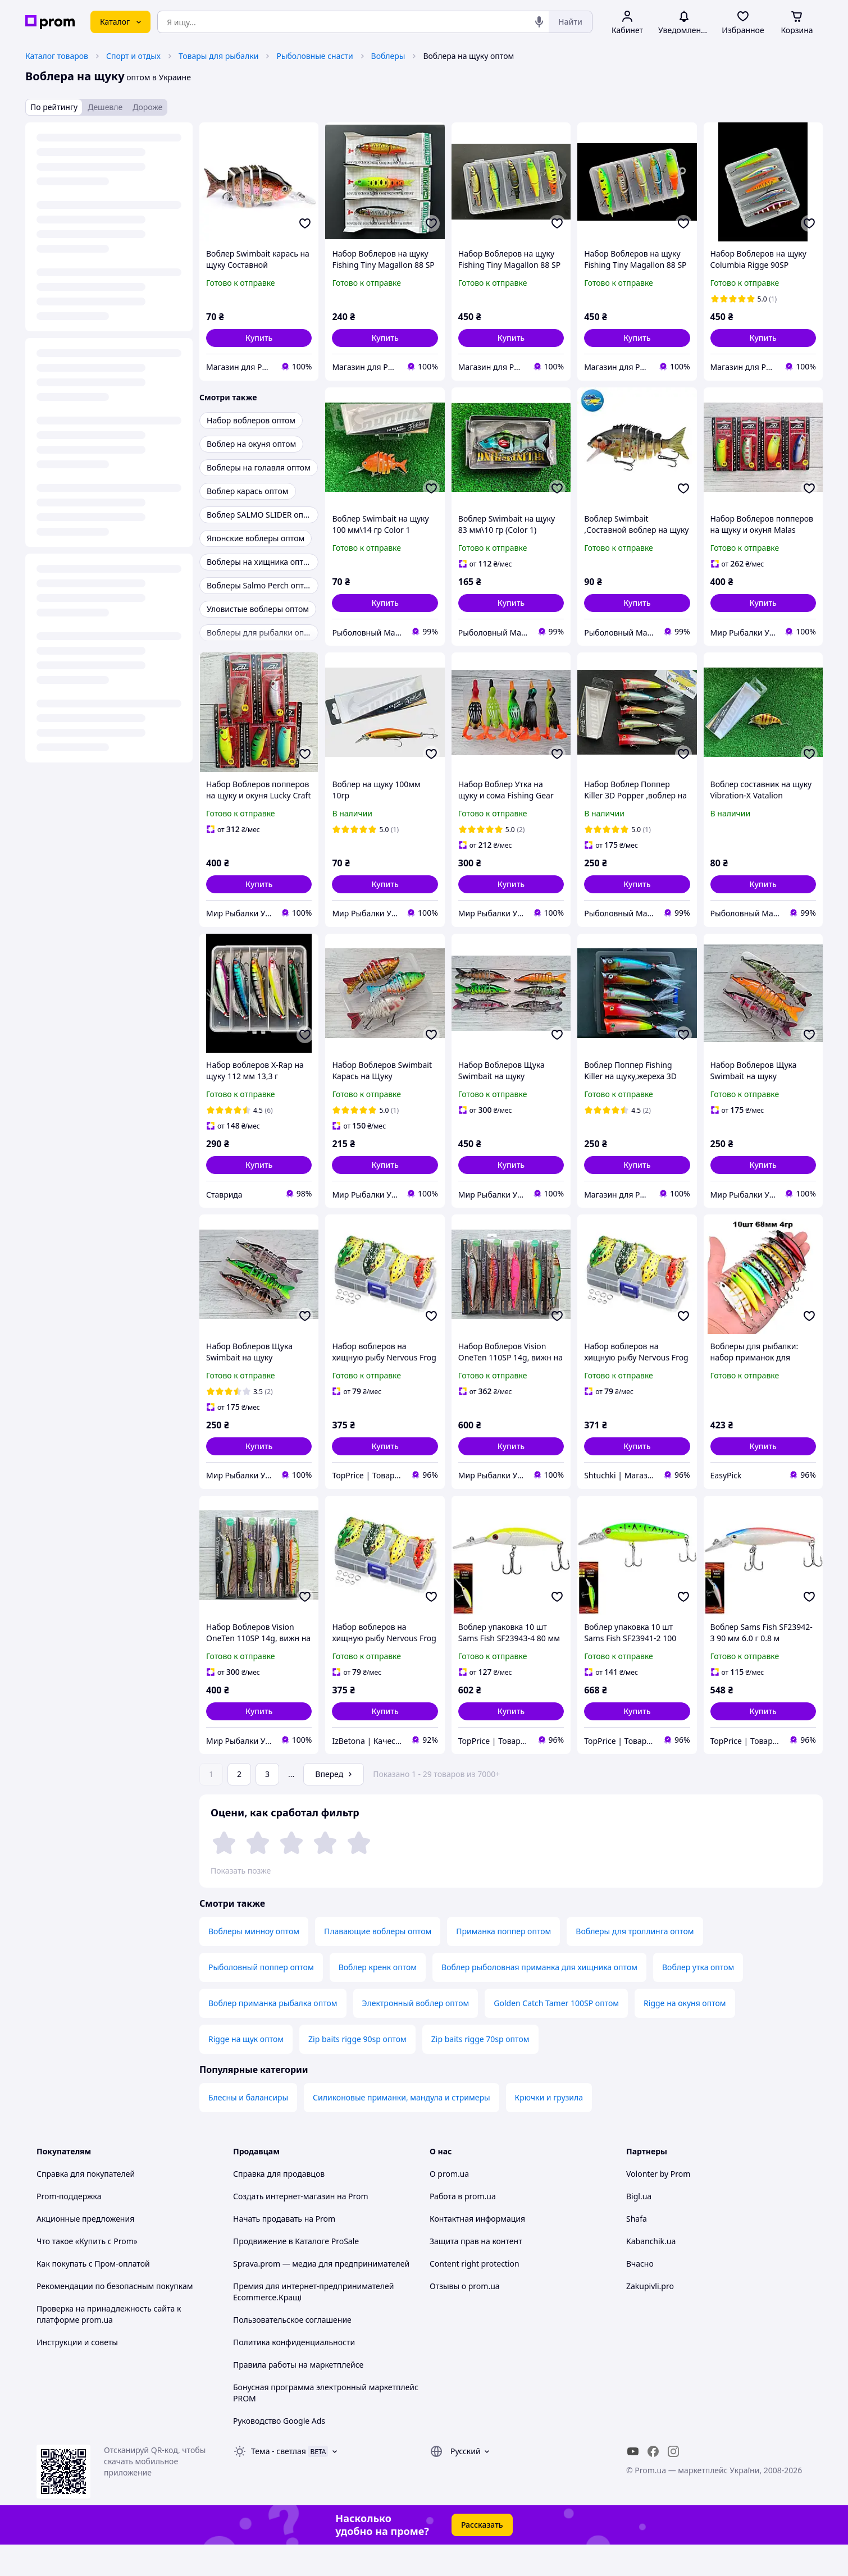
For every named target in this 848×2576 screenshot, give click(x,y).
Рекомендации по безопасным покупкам (115, 2317)
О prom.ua (449, 2205)
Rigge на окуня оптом (685, 2034)
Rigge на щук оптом (246, 2070)
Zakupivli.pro (650, 2317)
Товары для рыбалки (218, 56)
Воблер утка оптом (698, 1998)
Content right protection (474, 2295)
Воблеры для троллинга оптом (635, 1962)
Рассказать (482, 2556)
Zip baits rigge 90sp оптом (357, 2070)
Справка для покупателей (86, 2205)
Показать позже (241, 1870)
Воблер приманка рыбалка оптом (273, 2034)
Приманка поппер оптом (503, 1962)
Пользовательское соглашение (292, 2351)
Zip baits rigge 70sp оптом (480, 2070)
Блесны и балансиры (248, 2128)
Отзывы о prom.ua (465, 2317)
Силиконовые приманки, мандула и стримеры (401, 2128)
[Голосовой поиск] (539, 22)
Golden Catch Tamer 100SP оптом (556, 2034)
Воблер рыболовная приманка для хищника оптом (539, 1998)
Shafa (636, 2250)
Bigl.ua (638, 2227)
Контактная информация (477, 2250)
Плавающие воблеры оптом (377, 1962)
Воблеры (388, 56)
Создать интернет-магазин (284, 2227)
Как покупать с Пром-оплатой (93, 2295)
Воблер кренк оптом (378, 1998)
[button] (259, 338)
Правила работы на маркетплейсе (298, 2396)
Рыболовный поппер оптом (261, 1998)
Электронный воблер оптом (415, 2034)
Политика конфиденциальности (294, 2373)
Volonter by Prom (658, 2205)
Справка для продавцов (279, 2205)
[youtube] (633, 2483)
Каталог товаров (56, 56)
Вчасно (640, 2295)
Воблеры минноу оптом (253, 1962)
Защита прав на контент (476, 2272)
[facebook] (653, 2483)
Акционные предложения (85, 2250)
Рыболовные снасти (314, 56)
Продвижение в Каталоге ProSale (296, 2272)
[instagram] (673, 2483)
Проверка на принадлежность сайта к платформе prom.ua (109, 2345)
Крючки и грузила (549, 2128)
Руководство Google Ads (279, 2452)
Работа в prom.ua (463, 2227)
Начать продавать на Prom (284, 2250)
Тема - (278, 2482)
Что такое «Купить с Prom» (87, 2272)
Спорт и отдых (133, 56)
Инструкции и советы (77, 2373)
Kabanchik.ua (651, 2272)
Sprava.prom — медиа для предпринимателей (321, 2295)
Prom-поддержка (69, 2227)
